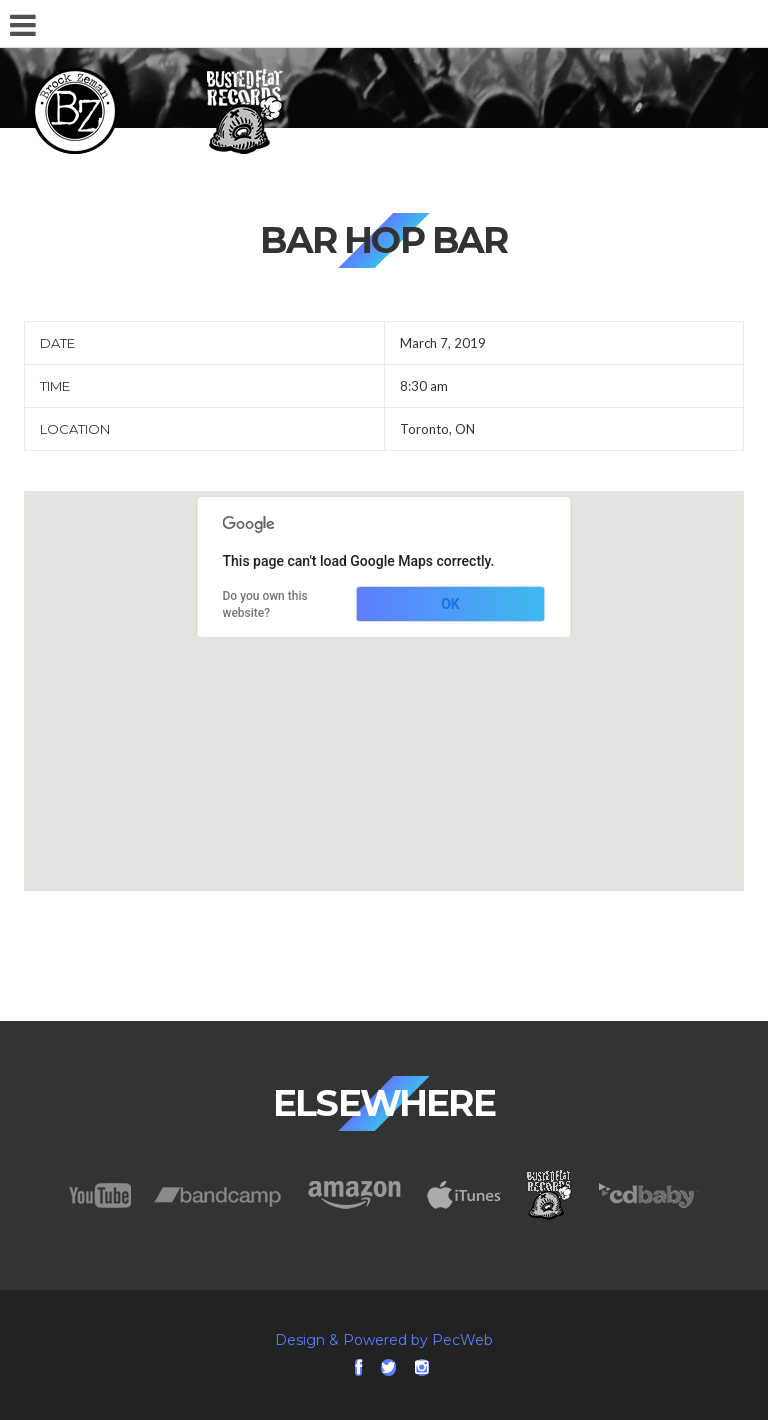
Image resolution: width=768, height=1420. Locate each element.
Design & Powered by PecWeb (384, 1340)
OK (450, 604)
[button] (384, 672)
